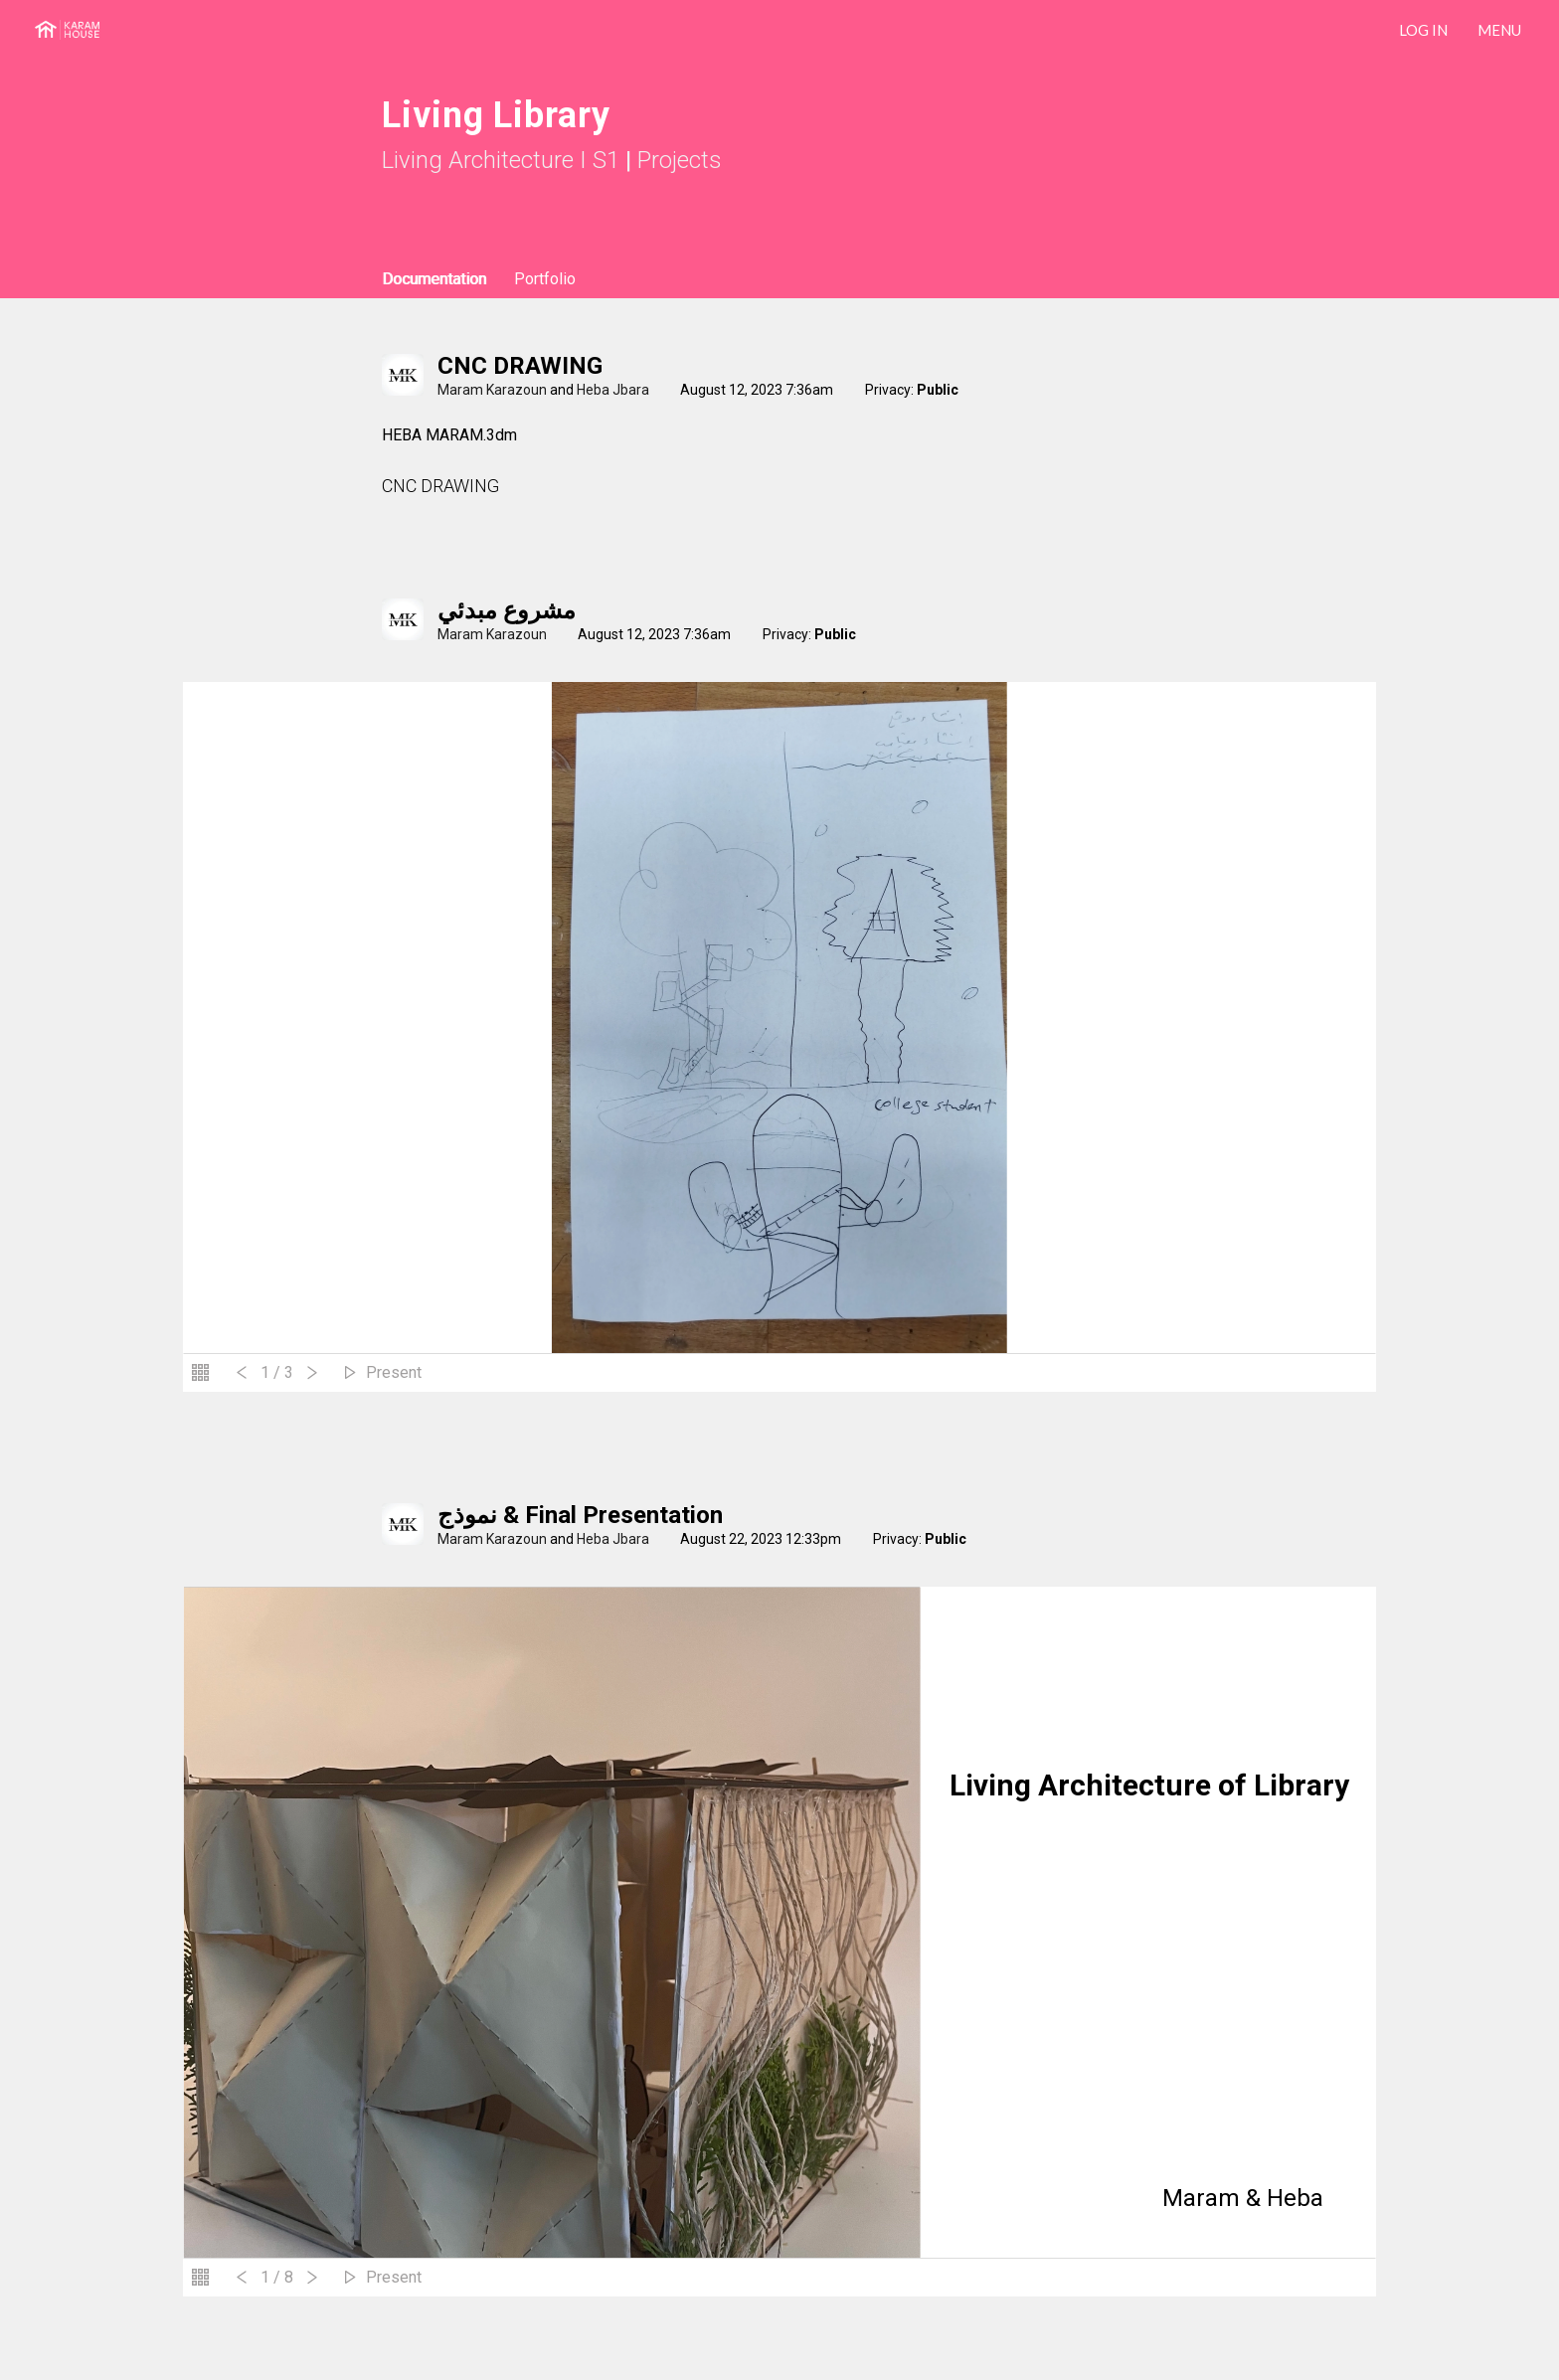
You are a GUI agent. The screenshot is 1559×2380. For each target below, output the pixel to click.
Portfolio (545, 278)
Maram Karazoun (492, 390)
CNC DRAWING (520, 366)
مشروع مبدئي (506, 610)
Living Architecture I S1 (500, 160)
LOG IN (1423, 30)
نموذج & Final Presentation (580, 1515)
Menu (1499, 30)
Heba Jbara (613, 390)
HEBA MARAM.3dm (449, 434)
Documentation (434, 278)
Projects (679, 160)
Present (394, 1372)
